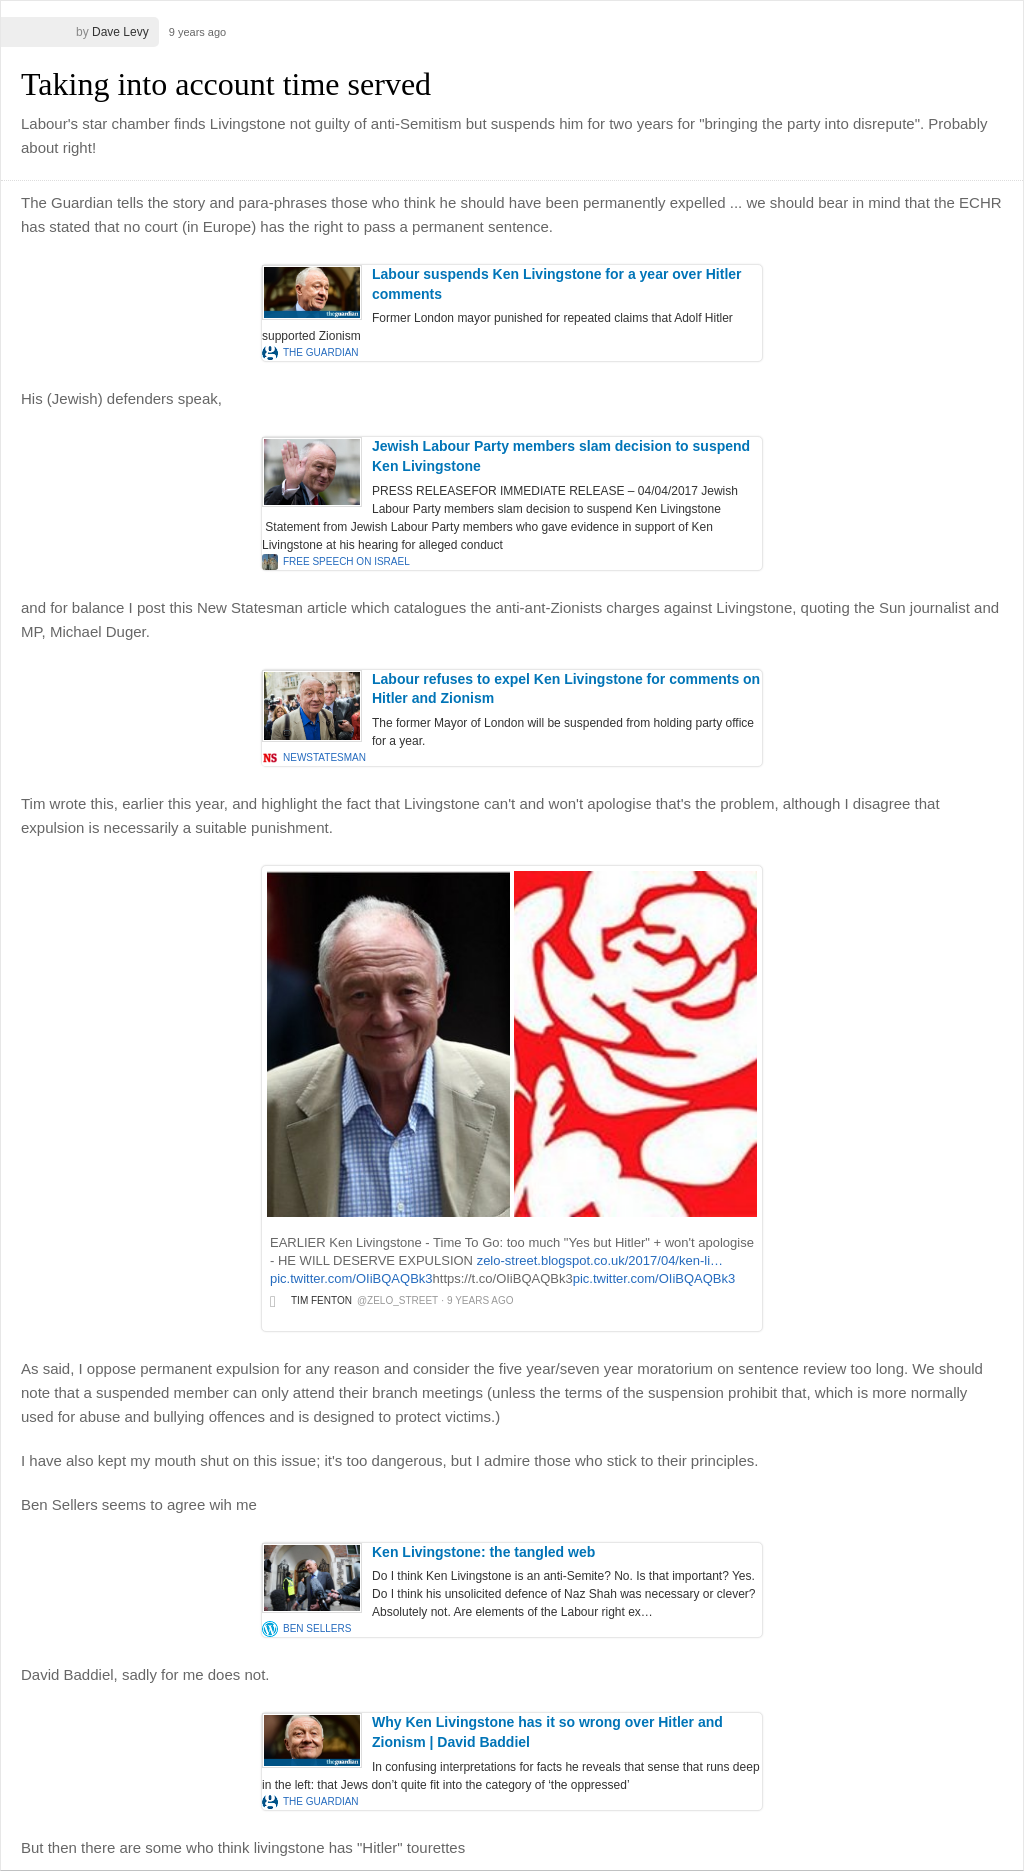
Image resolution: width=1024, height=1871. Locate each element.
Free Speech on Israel (346, 561)
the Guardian (321, 352)
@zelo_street (397, 1300)
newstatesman (324, 757)
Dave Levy (120, 32)
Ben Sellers (317, 1628)
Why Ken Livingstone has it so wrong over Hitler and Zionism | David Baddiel (547, 1732)
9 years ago (197, 32)
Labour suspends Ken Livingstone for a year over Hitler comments (557, 284)
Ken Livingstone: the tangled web (483, 1552)
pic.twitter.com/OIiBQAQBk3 (351, 1278)
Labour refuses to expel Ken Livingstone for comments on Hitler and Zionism (566, 689)
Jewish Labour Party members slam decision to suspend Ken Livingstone (561, 456)
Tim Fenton (321, 1300)
